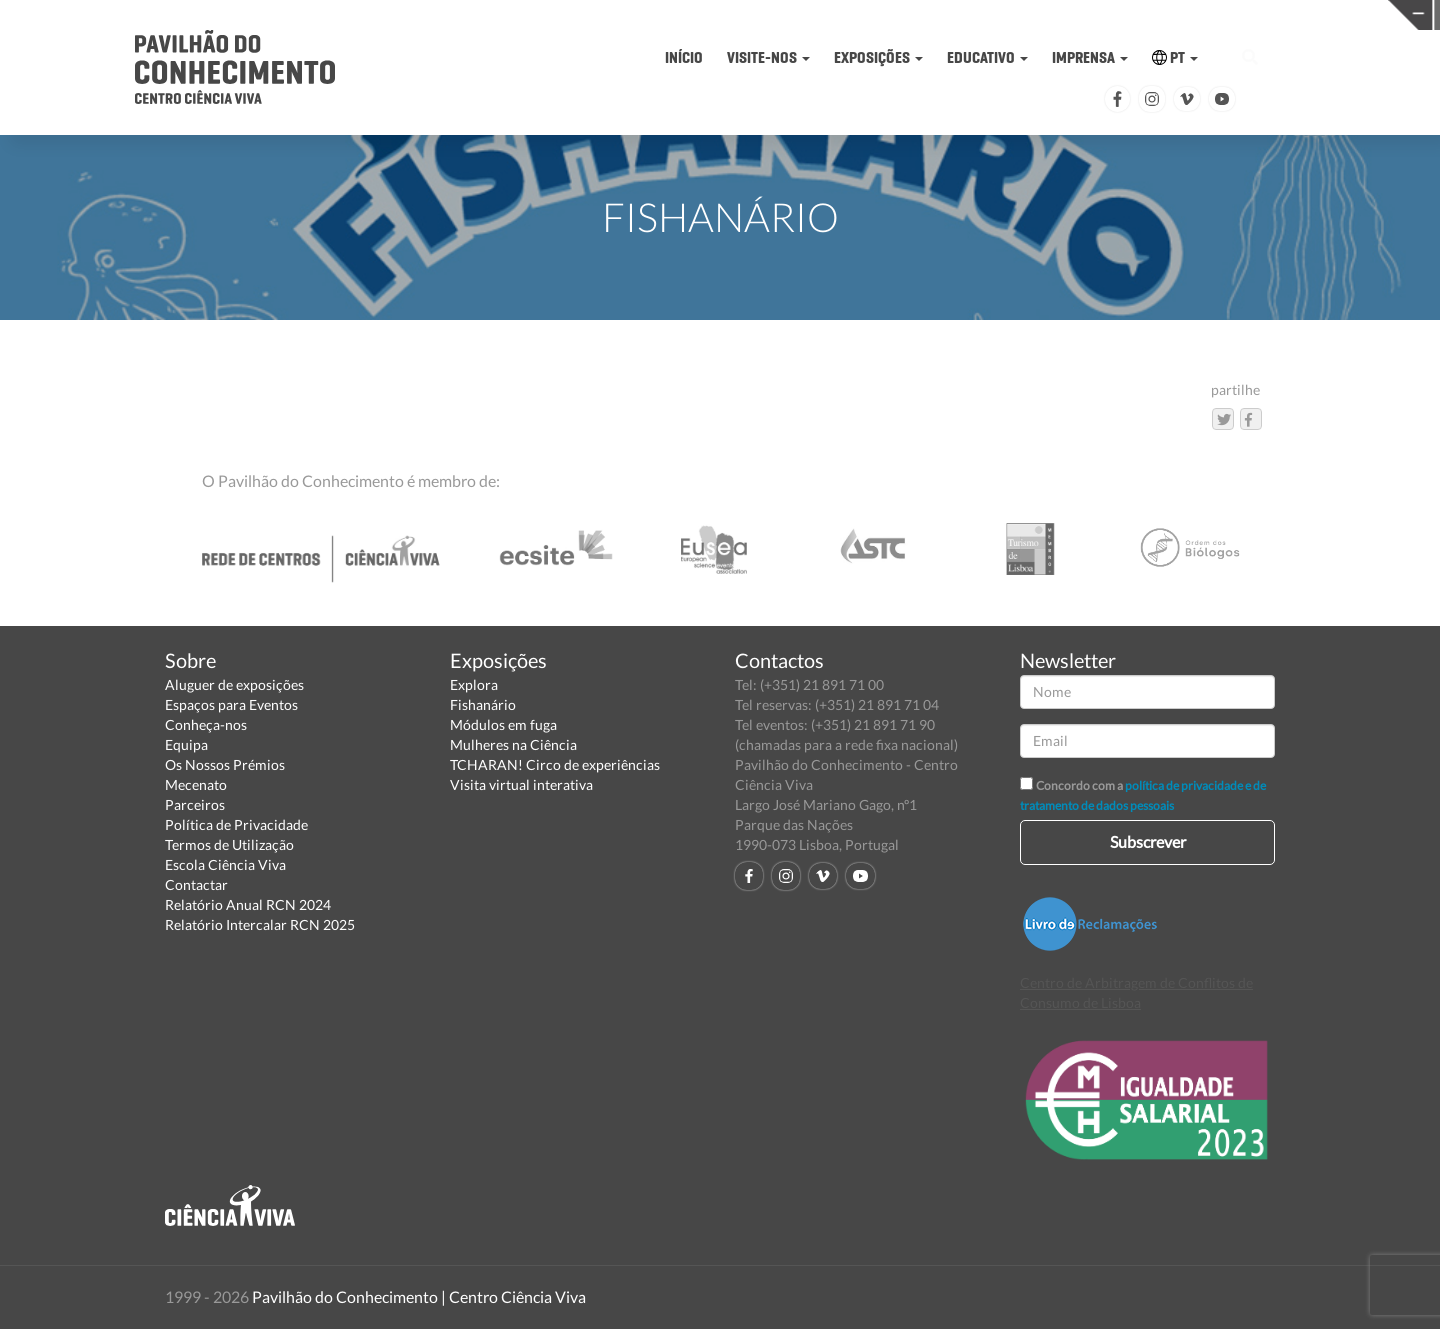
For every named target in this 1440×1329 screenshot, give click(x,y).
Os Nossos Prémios (225, 764)
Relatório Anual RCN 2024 (248, 904)
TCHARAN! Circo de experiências (555, 764)
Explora (474, 684)
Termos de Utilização (229, 844)
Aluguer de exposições (234, 684)
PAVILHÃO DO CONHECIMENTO (765, 15)
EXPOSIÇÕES (878, 57)
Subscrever (1148, 841)
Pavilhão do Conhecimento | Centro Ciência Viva (419, 1296)
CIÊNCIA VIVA (1077, 13)
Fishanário (483, 704)
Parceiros (195, 804)
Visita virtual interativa (521, 784)
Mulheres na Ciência (513, 744)
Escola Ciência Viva (225, 864)
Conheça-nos (206, 724)
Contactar (196, 884)
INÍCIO (684, 57)
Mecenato (196, 784)
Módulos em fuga (503, 724)
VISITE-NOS (768, 57)
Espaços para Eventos (231, 704)
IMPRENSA (1090, 57)
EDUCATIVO (987, 57)
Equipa (186, 744)
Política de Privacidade (236, 824)
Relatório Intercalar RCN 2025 (260, 924)
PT (1175, 57)
